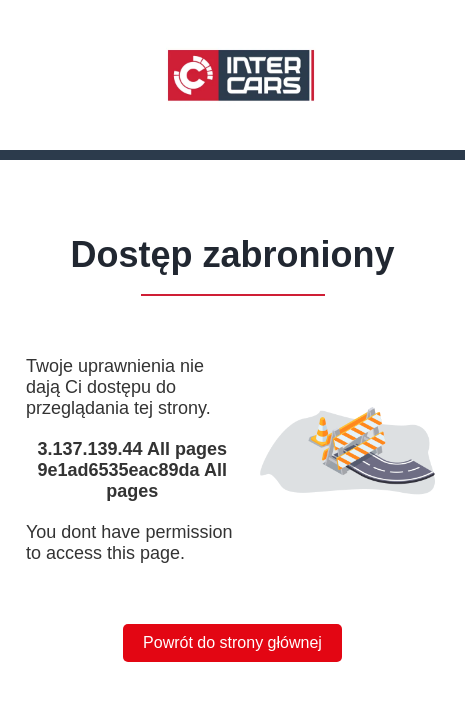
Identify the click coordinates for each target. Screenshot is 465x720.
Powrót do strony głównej (232, 642)
